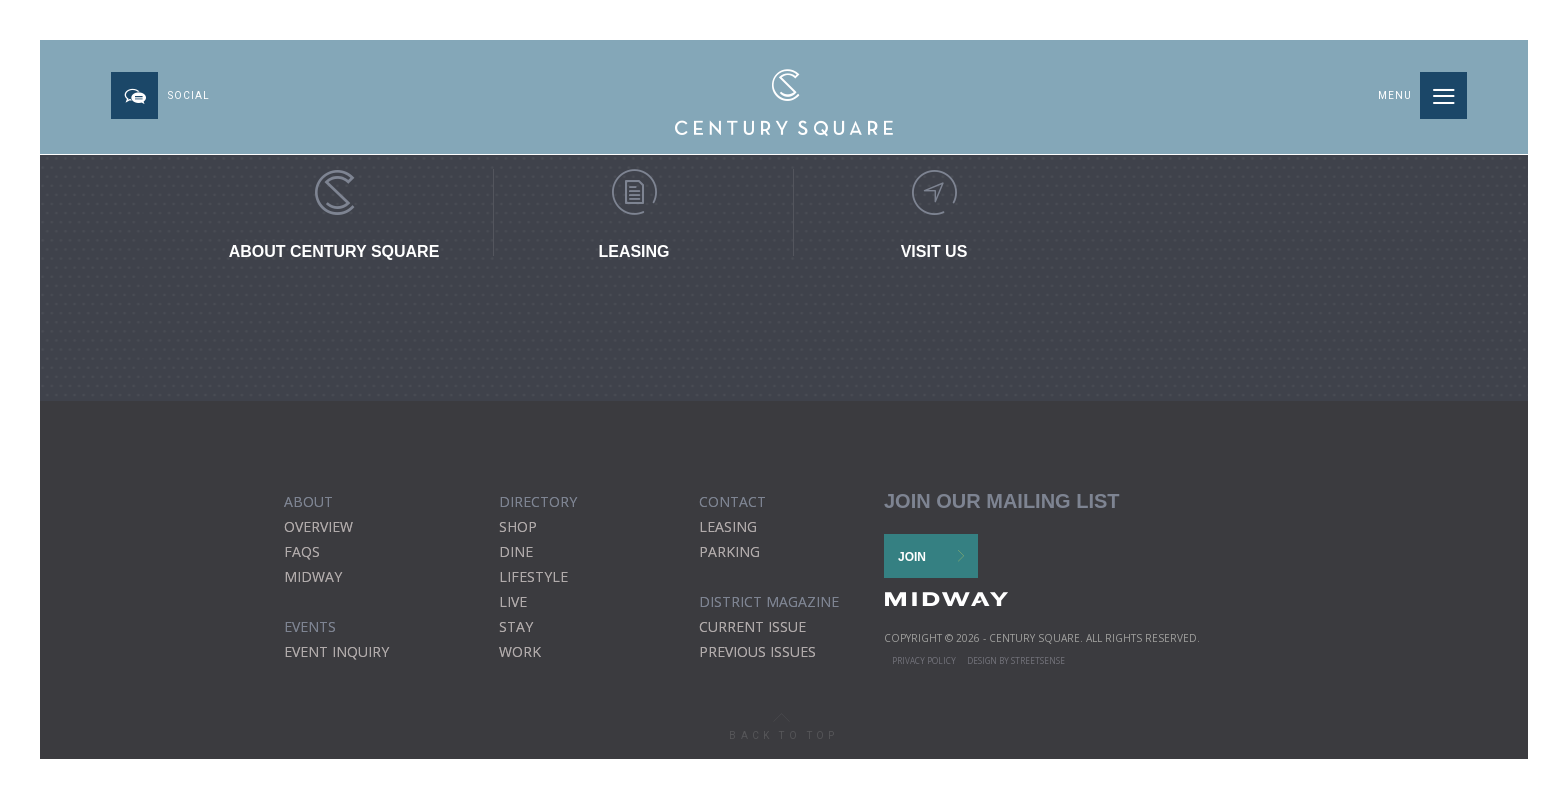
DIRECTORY (538, 501)
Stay (516, 626)
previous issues (757, 651)
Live (513, 601)
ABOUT (308, 501)
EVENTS (310, 626)
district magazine (769, 601)
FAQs (302, 551)
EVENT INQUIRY (336, 651)
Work (520, 651)
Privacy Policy (924, 660)
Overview (318, 526)
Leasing (728, 526)
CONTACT (732, 501)
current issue (752, 626)
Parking (729, 551)
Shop (518, 526)
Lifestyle (533, 576)
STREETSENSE (1038, 660)
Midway (313, 576)
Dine (516, 551)
